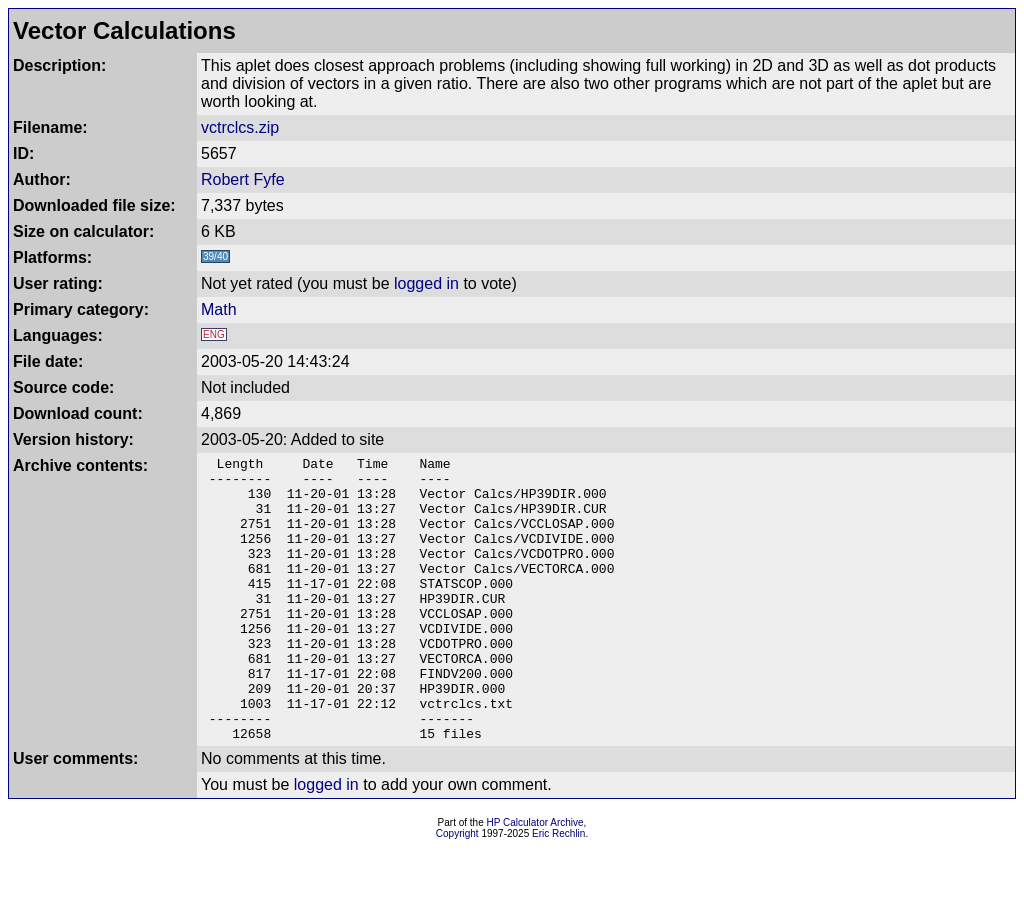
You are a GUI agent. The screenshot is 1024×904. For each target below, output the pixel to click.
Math (219, 309)
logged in (426, 283)
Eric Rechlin (558, 890)
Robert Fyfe (243, 179)
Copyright (457, 890)
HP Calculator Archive (535, 879)
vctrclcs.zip (240, 127)
